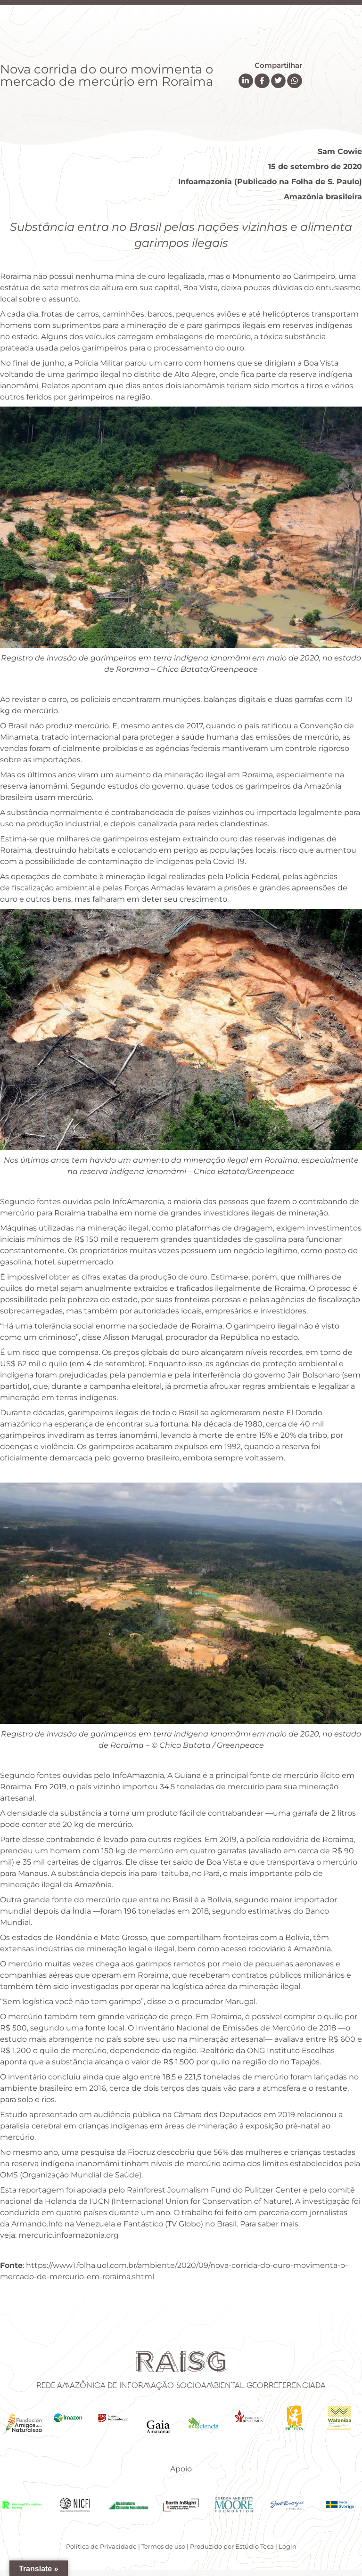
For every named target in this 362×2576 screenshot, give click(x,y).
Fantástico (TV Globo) (163, 2223)
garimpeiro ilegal (266, 1325)
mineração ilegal (117, 1227)
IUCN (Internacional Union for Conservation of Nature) (191, 2201)
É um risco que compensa (49, 1352)
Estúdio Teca (254, 2546)
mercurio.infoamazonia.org (68, 2235)
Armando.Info (37, 2223)
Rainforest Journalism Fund (179, 2189)
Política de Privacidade (101, 2546)
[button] (246, 81)
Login (287, 2546)
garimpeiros (105, 347)
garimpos (154, 1963)
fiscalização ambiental (54, 887)
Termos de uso (163, 2546)
